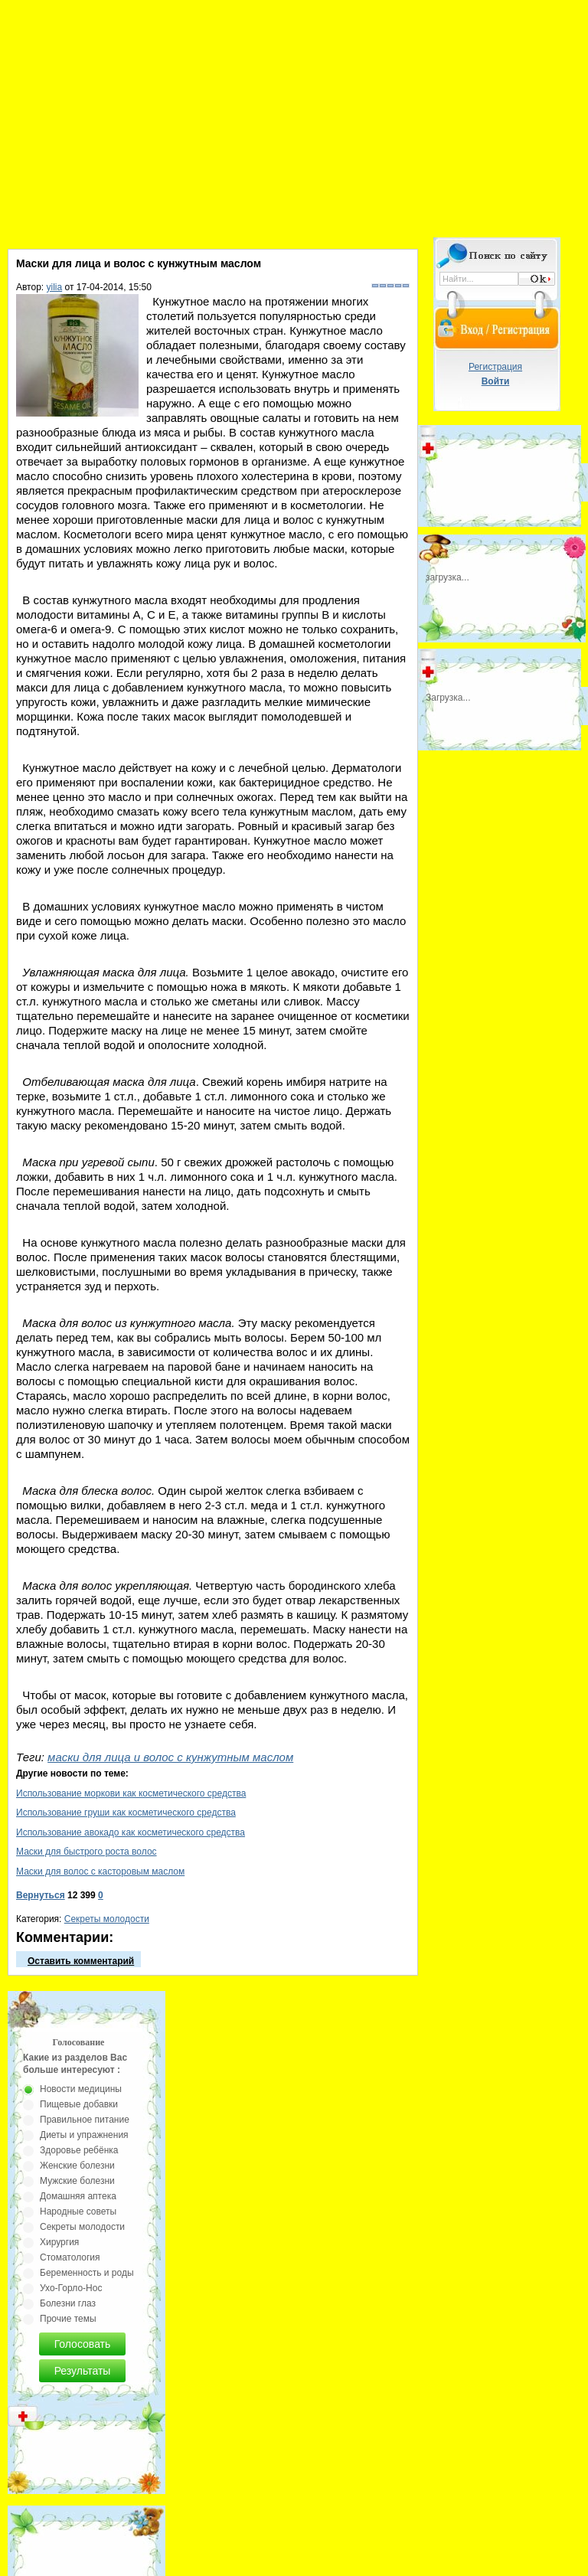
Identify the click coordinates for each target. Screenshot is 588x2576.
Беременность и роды (87, 2272)
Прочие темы (68, 2318)
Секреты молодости (106, 1919)
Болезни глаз (68, 2303)
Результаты (82, 2371)
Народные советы (78, 2211)
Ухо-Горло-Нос (71, 2288)
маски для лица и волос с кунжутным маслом (170, 1757)
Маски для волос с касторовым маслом (100, 1871)
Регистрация (495, 366)
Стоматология (70, 2257)
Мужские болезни (77, 2181)
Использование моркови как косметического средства (131, 1793)
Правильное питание (84, 2119)
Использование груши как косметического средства (126, 1812)
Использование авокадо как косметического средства (130, 1832)
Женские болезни (77, 2165)
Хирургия (59, 2242)
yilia (55, 287)
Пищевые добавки (79, 2104)
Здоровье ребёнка (79, 2150)
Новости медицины (81, 2089)
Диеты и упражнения (84, 2135)
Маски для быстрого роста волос (86, 1851)
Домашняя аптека (78, 2196)
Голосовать (82, 2344)
